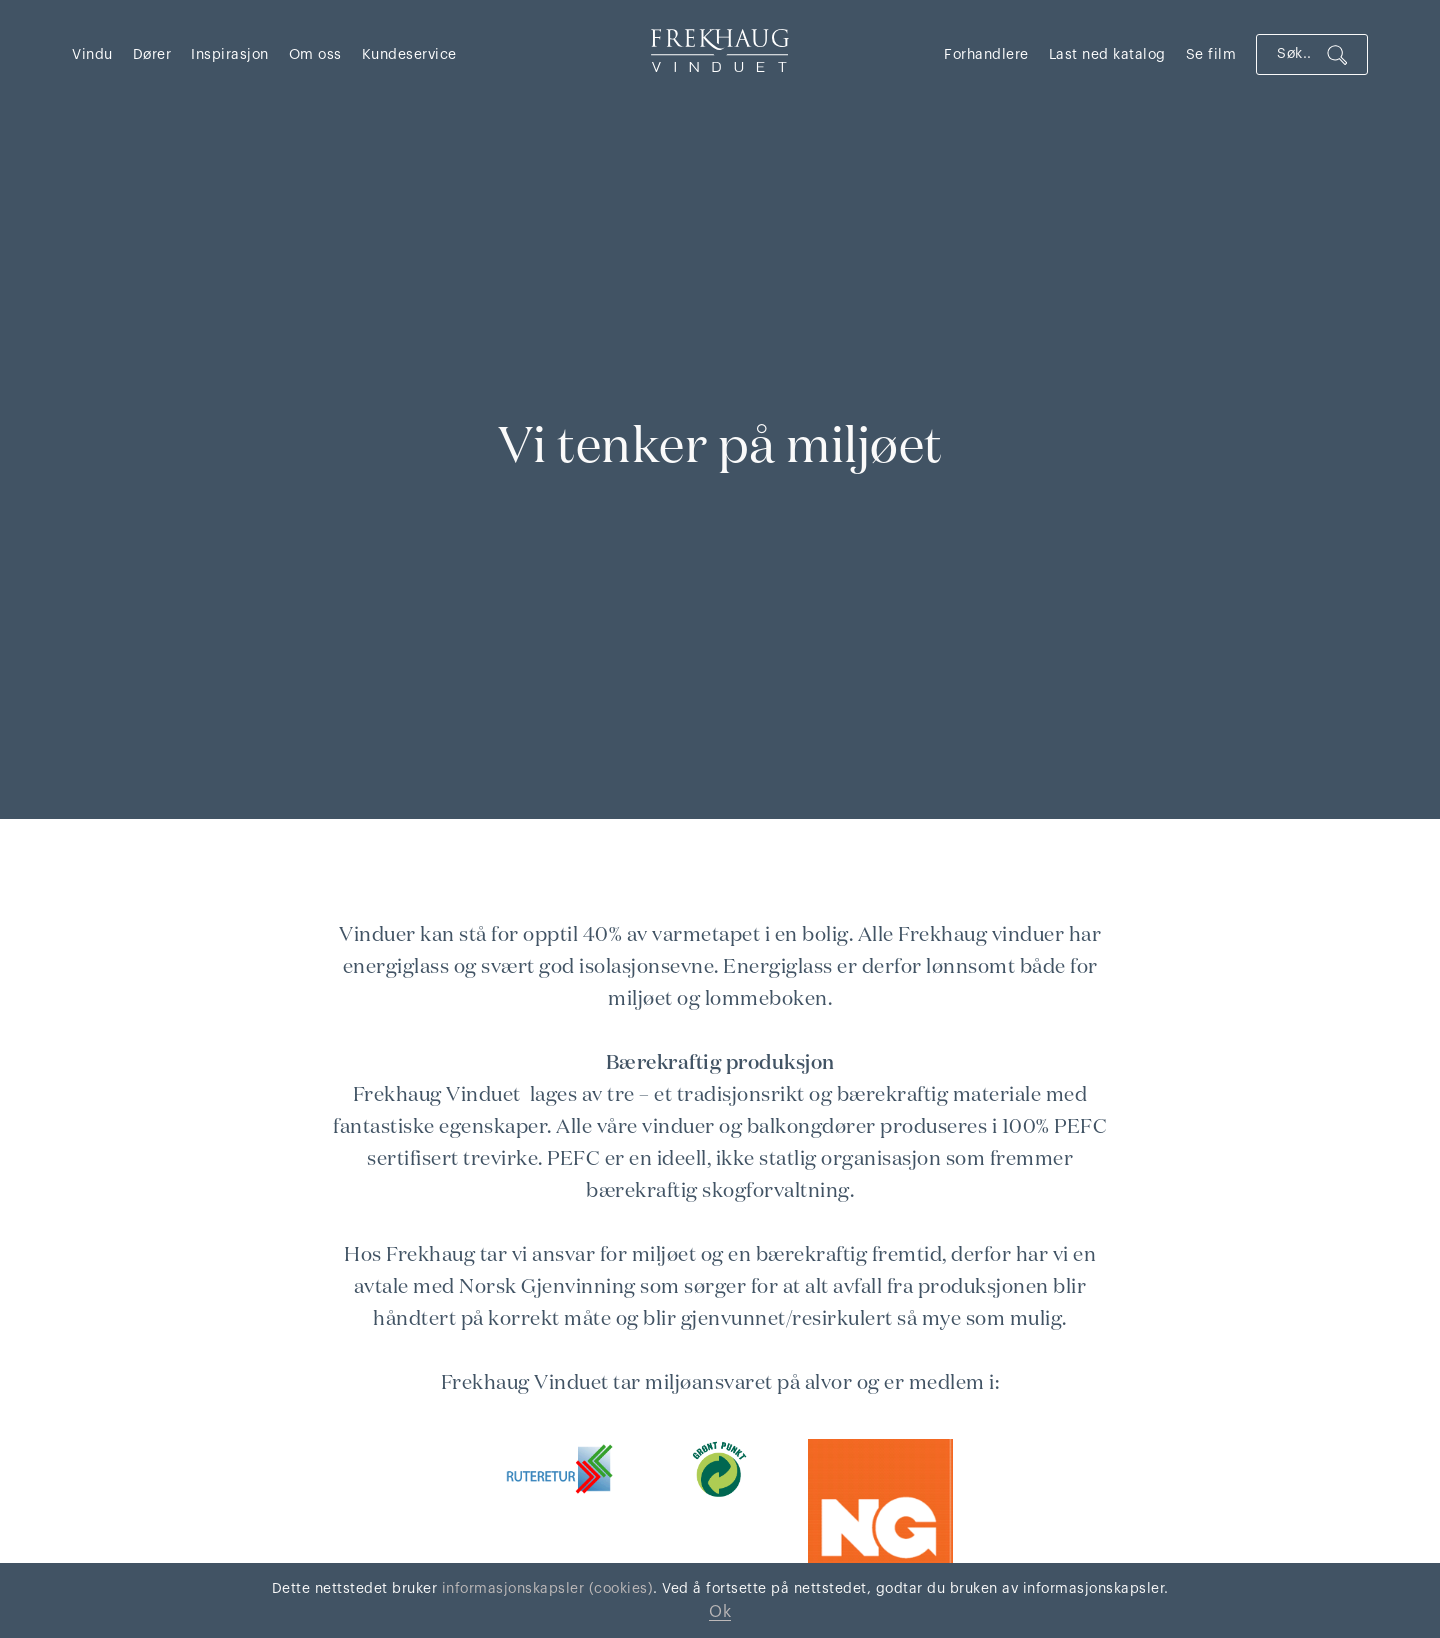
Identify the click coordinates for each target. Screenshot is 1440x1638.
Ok (720, 1612)
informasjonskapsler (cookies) (545, 1589)
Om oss (315, 55)
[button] (102, 54)
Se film (1211, 55)
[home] (720, 50)
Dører (152, 55)
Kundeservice (409, 55)
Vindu (92, 55)
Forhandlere (986, 55)
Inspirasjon (230, 55)
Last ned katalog (1107, 55)
